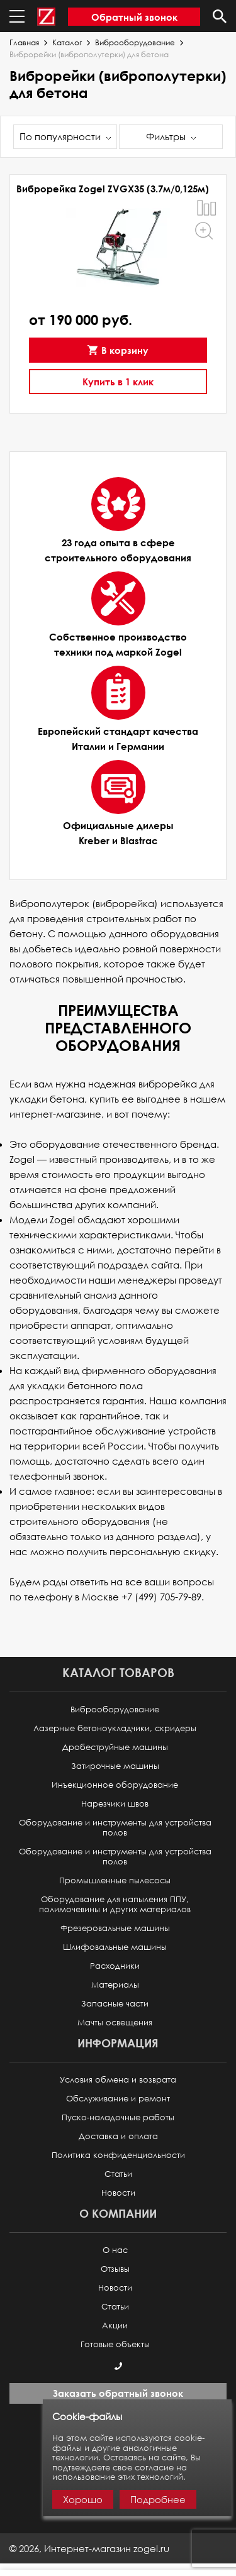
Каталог (67, 42)
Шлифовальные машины (115, 1947)
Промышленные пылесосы (115, 1880)
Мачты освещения (114, 2022)
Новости (118, 2193)
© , (89, 2548)
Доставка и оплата (118, 2136)
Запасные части (115, 2003)
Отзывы (115, 2269)
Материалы (115, 1984)
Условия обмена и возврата (118, 2079)
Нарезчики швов (115, 1803)
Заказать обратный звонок (118, 2393)
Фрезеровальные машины (115, 1928)
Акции (115, 2325)
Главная (24, 42)
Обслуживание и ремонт (118, 2098)
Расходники (115, 1966)
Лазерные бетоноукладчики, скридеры (114, 1728)
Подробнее (158, 2499)
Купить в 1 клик (118, 381)
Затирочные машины (115, 1766)
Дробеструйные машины (115, 1747)
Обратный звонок (134, 17)
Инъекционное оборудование (115, 1785)
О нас (115, 2250)
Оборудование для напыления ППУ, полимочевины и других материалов (115, 1904)
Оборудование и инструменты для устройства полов (115, 1827)
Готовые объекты (115, 2344)
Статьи (118, 2174)
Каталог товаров (118, 1672)
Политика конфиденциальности (118, 2155)
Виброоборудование (135, 42)
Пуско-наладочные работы (118, 2117)
